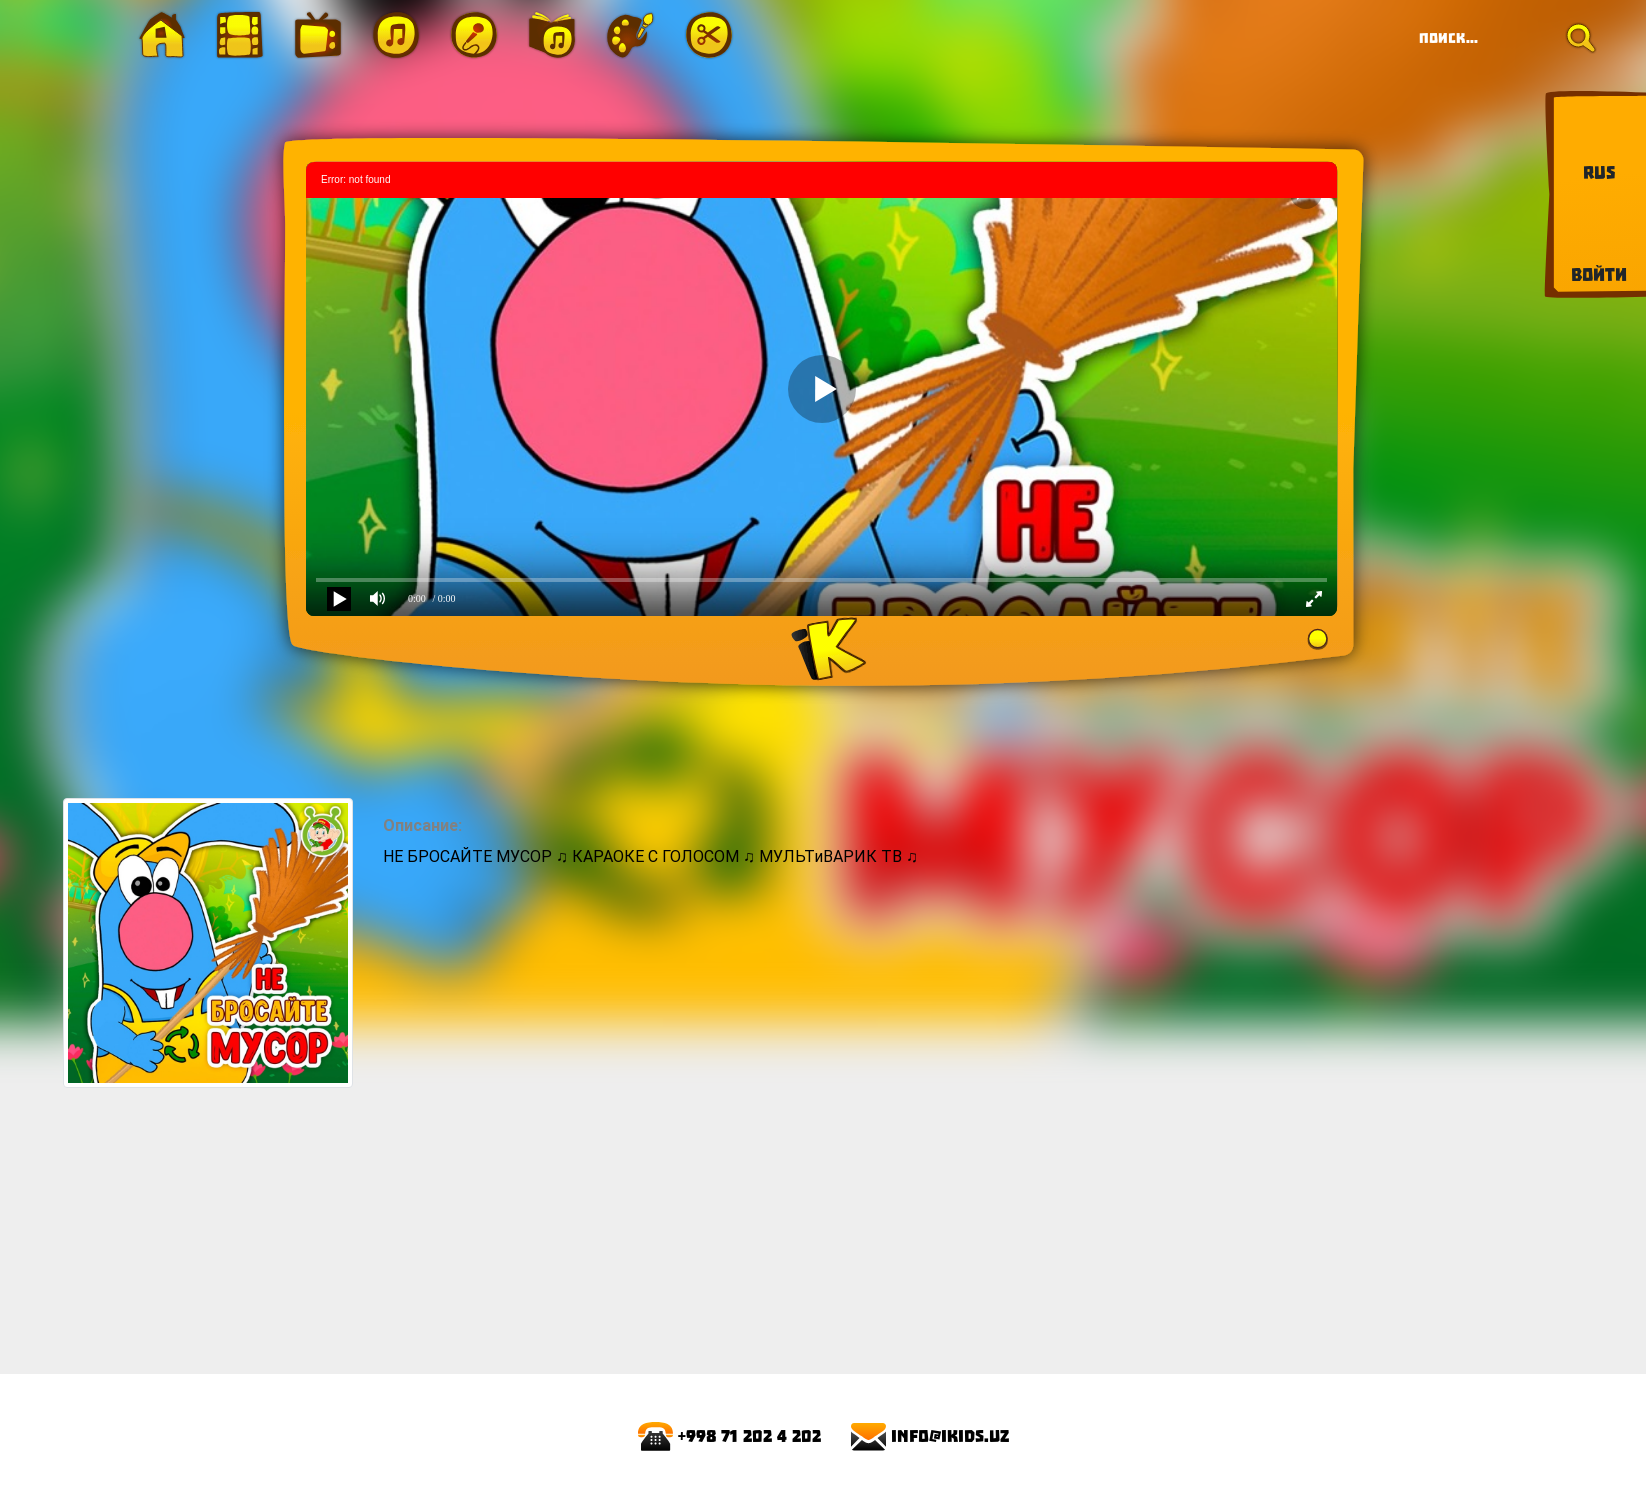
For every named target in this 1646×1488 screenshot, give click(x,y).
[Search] (1501, 38)
